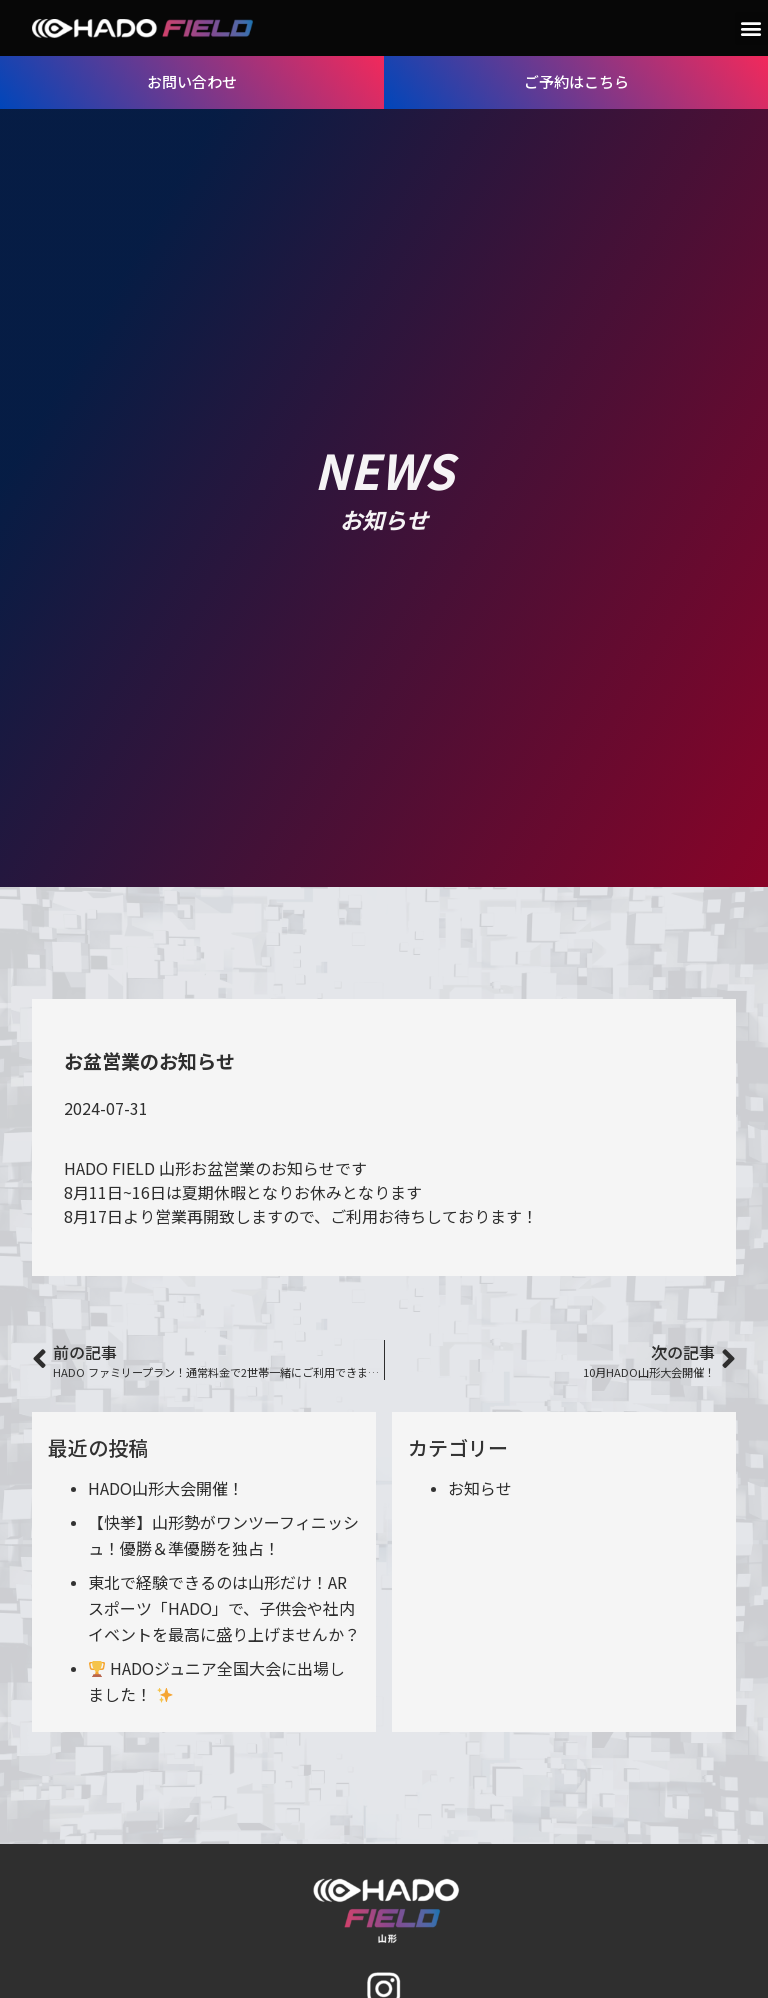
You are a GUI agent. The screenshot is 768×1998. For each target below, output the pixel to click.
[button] (751, 28)
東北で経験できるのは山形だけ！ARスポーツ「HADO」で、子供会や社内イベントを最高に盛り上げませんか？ (224, 1608)
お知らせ (480, 1488)
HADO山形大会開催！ (166, 1488)
